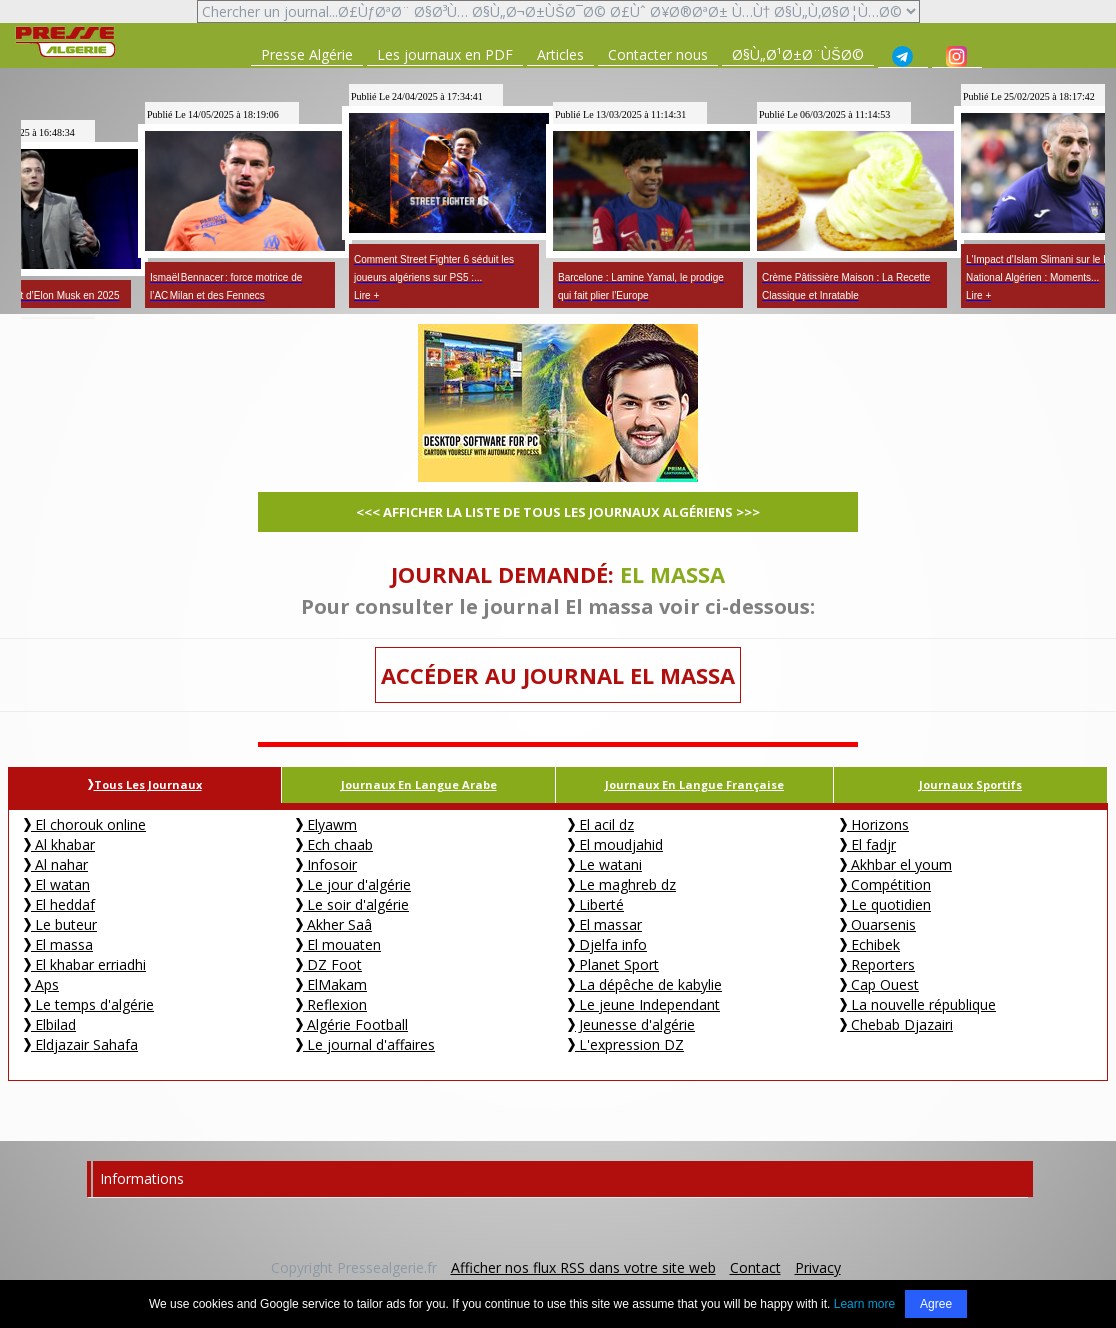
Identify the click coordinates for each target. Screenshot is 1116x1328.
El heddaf (59, 904)
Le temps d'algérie (89, 1004)
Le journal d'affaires (365, 1044)
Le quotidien (885, 904)
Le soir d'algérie (352, 904)
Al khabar (59, 844)
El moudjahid (615, 844)
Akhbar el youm (896, 864)
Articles (560, 54)
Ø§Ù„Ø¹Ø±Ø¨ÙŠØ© (797, 54)
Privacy (818, 1267)
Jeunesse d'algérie (631, 1024)
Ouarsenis (878, 924)
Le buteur (60, 924)
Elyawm (326, 824)
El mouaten (338, 944)
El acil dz (601, 824)
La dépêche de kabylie (645, 984)
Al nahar (56, 864)
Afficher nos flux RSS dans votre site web (583, 1267)
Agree (936, 1304)
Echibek (870, 944)
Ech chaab (334, 844)
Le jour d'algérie (353, 884)
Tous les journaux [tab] (145, 784)
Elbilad (50, 1024)
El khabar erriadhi (85, 964)
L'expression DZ (626, 1044)
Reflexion (331, 1004)
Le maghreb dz (622, 884)
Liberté (596, 904)
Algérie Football (352, 1024)
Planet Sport (613, 964)
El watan (57, 884)
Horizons (874, 824)
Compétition (885, 884)
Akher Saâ (334, 924)
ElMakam (331, 984)
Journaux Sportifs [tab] (970, 784)
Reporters (877, 964)
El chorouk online (85, 824)
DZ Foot (329, 964)
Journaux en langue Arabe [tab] (419, 784)
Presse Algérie (307, 54)
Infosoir (326, 864)
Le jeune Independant (644, 1004)
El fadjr (868, 844)
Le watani (605, 864)
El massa (58, 944)
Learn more (864, 1304)
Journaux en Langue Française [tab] (694, 784)
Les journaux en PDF (445, 54)
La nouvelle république (918, 1004)
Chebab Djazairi (896, 1024)
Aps (41, 984)
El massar (605, 924)
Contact (755, 1267)
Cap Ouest (879, 984)
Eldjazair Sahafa (81, 1044)
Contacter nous (658, 54)
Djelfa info (607, 944)
